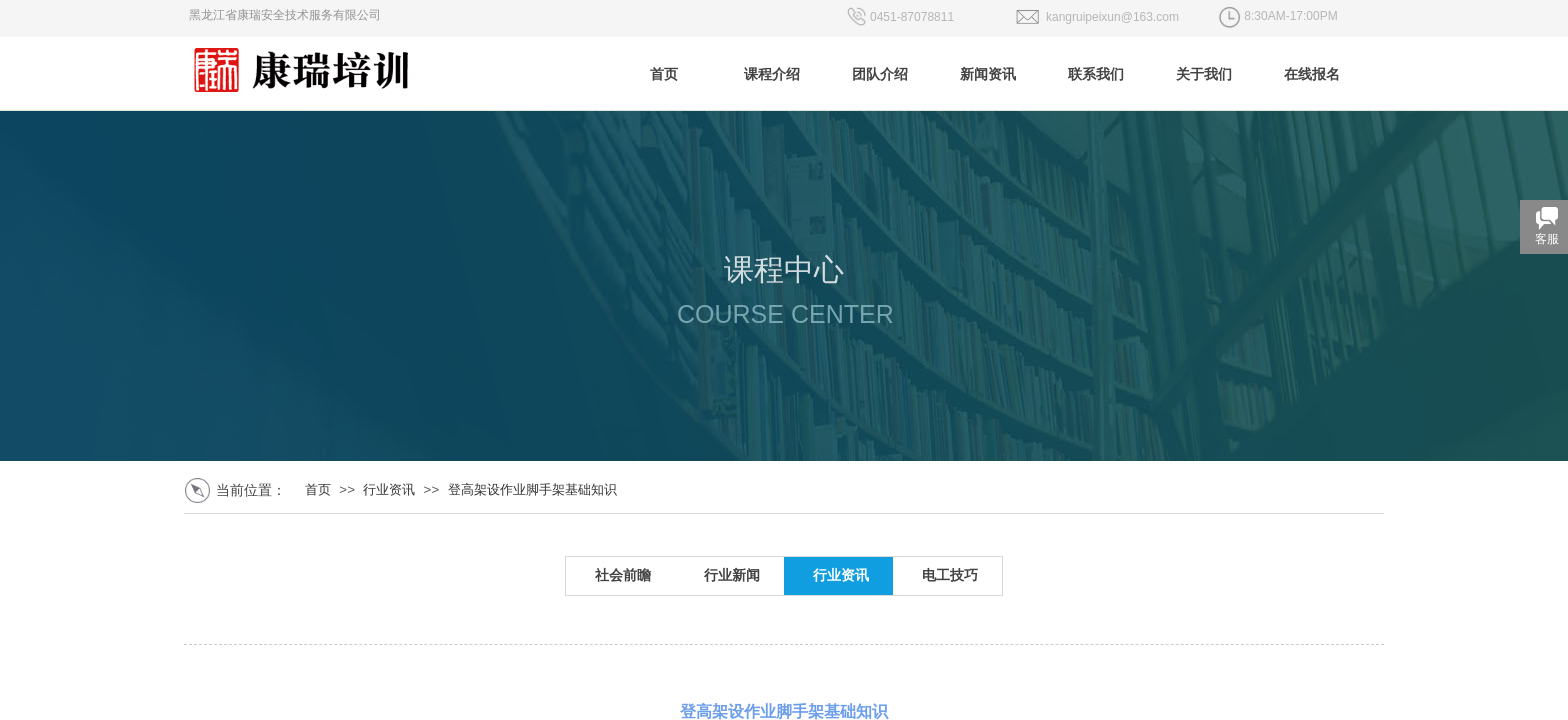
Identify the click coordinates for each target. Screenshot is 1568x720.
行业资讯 (389, 489)
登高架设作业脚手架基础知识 (532, 489)
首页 (318, 489)
